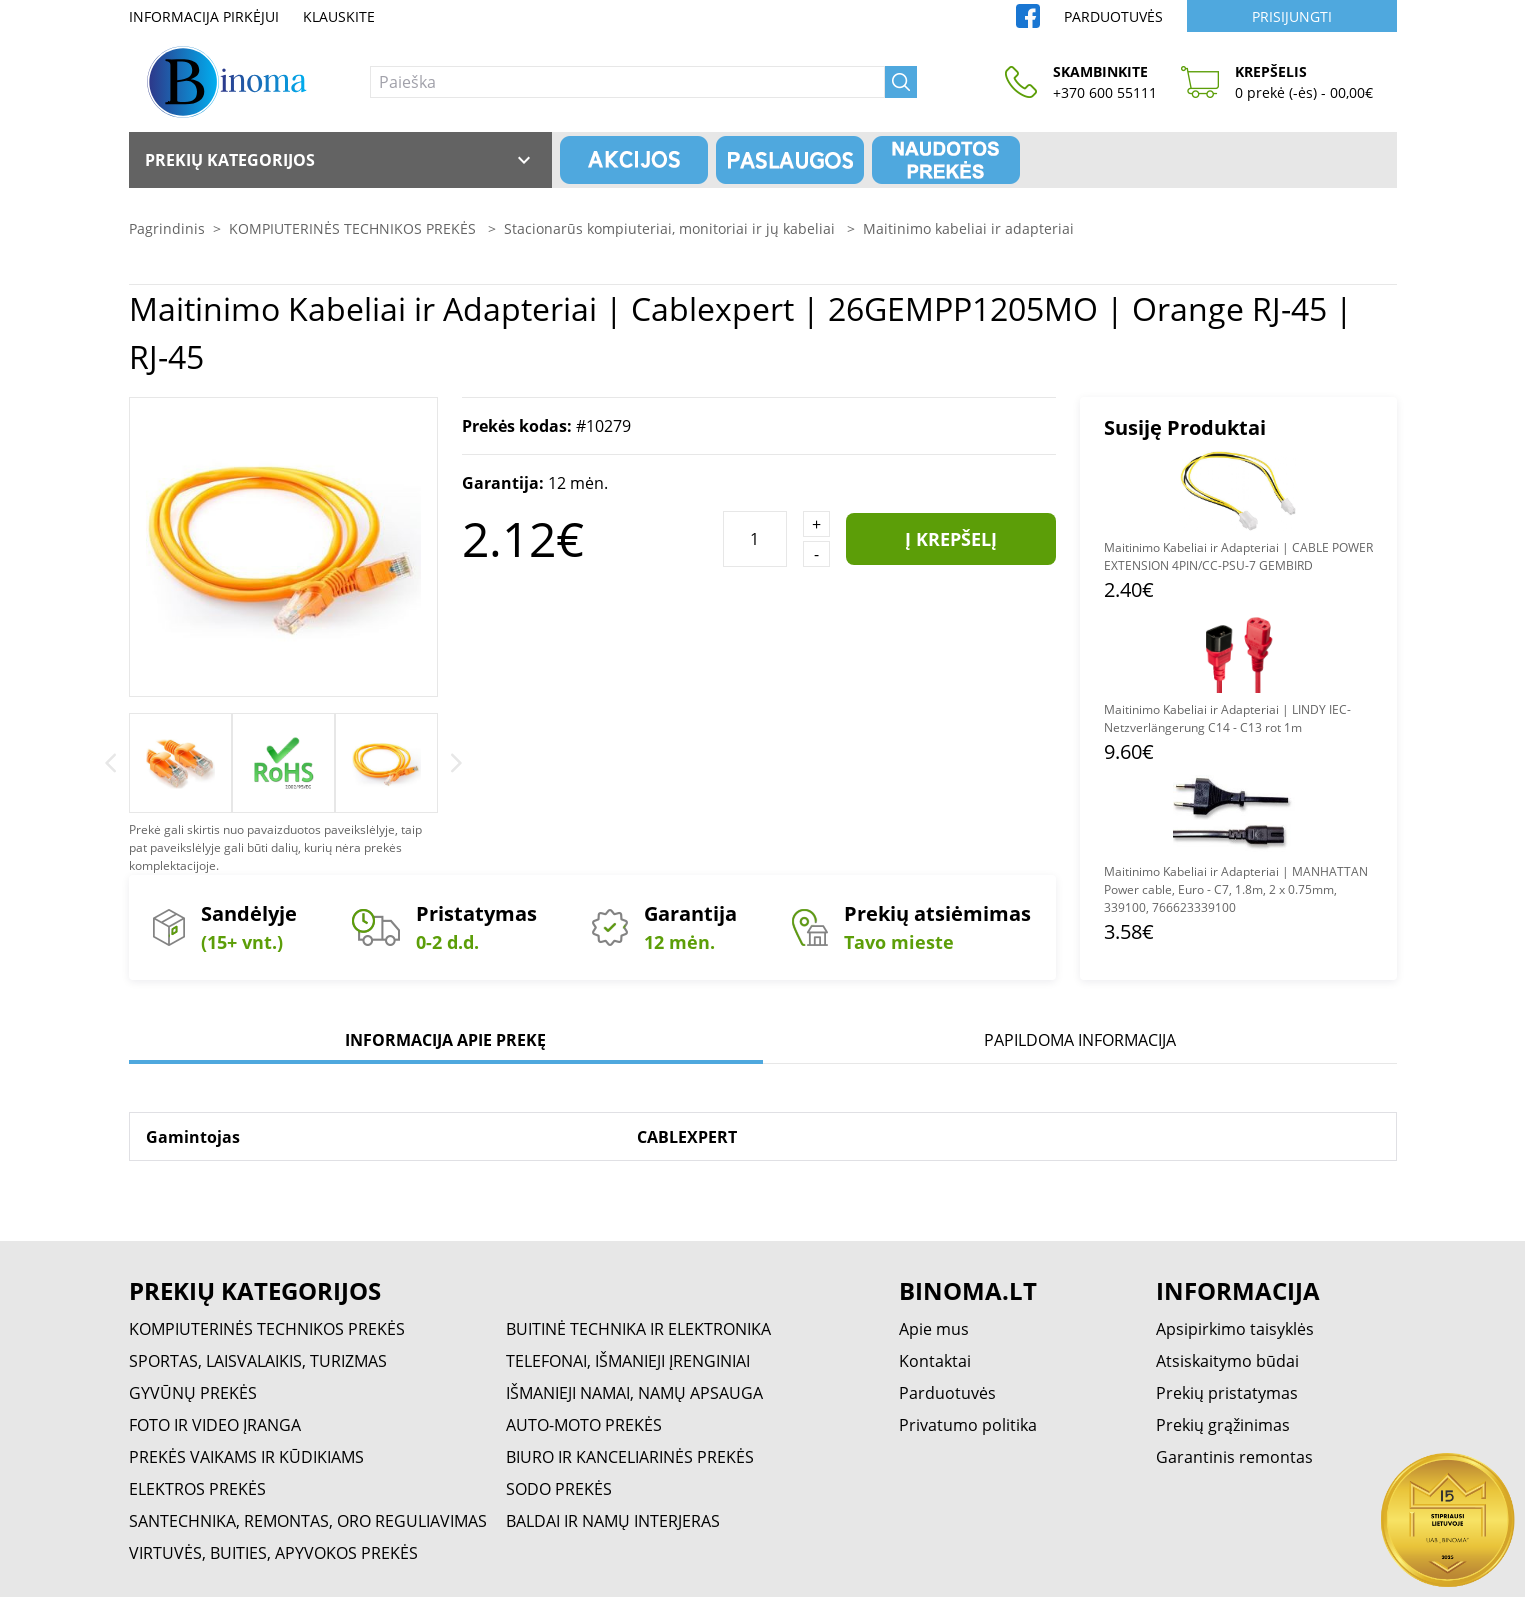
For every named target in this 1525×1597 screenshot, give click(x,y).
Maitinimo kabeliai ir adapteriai (968, 228)
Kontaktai (935, 1361)
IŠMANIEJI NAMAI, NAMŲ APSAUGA (634, 1393)
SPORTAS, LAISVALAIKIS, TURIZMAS (258, 1361)
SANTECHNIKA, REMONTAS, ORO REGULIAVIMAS (308, 1521)
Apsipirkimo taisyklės (1235, 1329)
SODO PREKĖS (559, 1489)
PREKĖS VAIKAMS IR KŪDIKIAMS (246, 1457)
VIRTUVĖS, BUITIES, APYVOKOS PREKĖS (273, 1553)
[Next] (456, 763)
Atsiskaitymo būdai (1227, 1361)
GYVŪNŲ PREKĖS (193, 1393)
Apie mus (934, 1329)
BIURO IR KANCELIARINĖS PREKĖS (630, 1457)
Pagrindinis (167, 228)
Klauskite (339, 16)
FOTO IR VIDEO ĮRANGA (215, 1425)
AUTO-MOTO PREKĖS (584, 1425)
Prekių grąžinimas (1223, 1425)
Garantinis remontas (1234, 1457)
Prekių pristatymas (1227, 1393)
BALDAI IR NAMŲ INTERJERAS (613, 1521)
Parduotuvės (1113, 16)
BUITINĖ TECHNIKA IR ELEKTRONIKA (638, 1329)
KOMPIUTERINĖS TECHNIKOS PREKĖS (354, 228)
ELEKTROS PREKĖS (197, 1489)
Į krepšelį (951, 539)
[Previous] (110, 763)
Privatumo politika (968, 1425)
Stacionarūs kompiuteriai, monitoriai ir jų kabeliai (671, 228)
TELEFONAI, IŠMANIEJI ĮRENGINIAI (628, 1361)
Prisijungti (1292, 16)
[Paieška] (627, 82)
